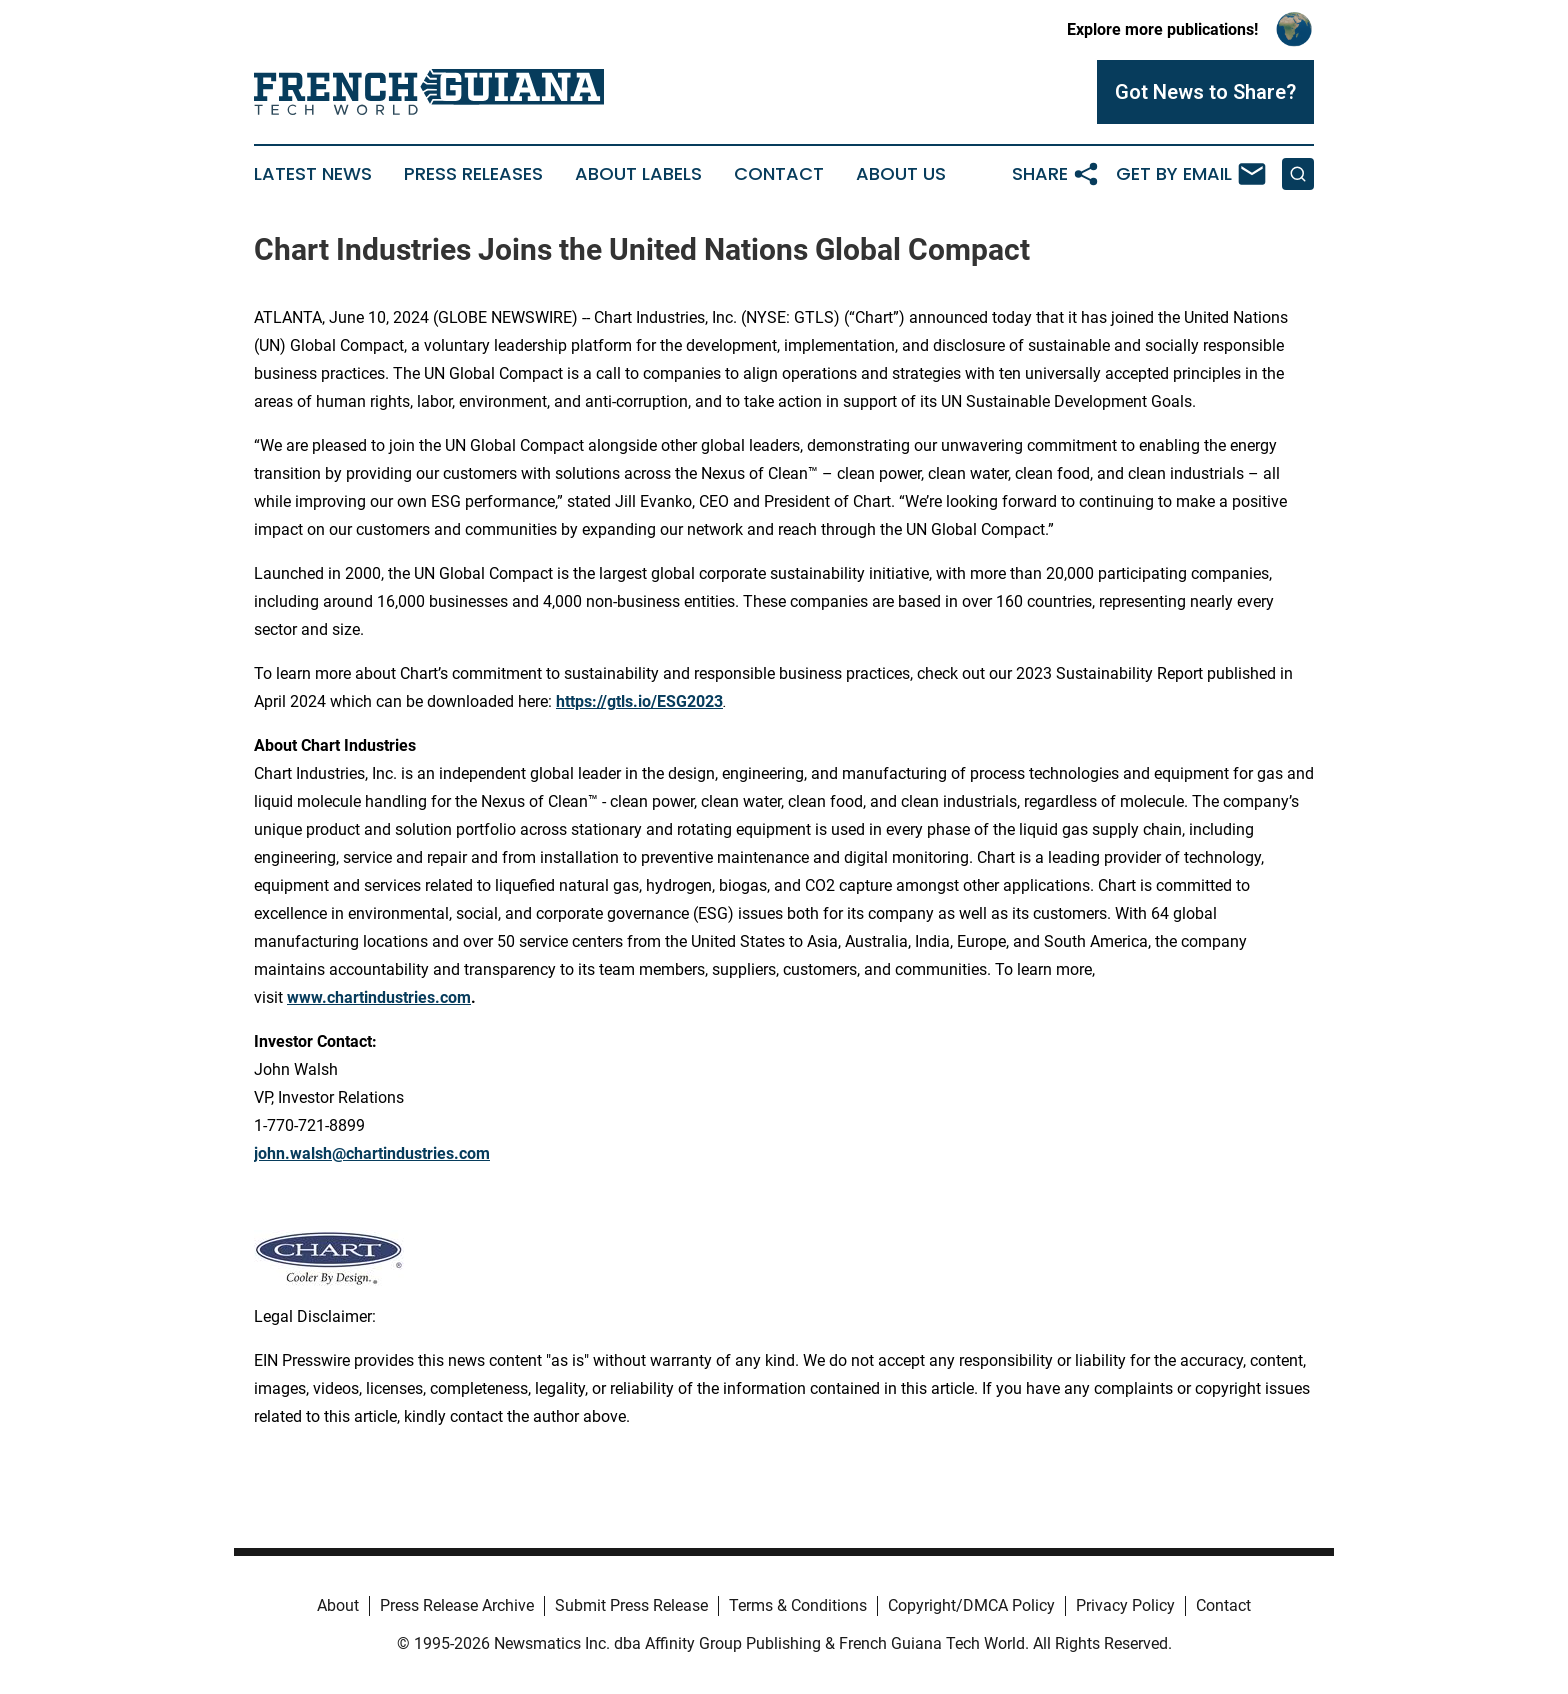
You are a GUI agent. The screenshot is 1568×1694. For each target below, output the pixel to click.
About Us (901, 174)
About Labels (638, 174)
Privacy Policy (1125, 1605)
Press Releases (473, 174)
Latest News (313, 174)
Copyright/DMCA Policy (971, 1605)
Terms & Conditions (798, 1605)
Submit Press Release (631, 1605)
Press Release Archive (457, 1605)
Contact (779, 174)
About (338, 1605)
